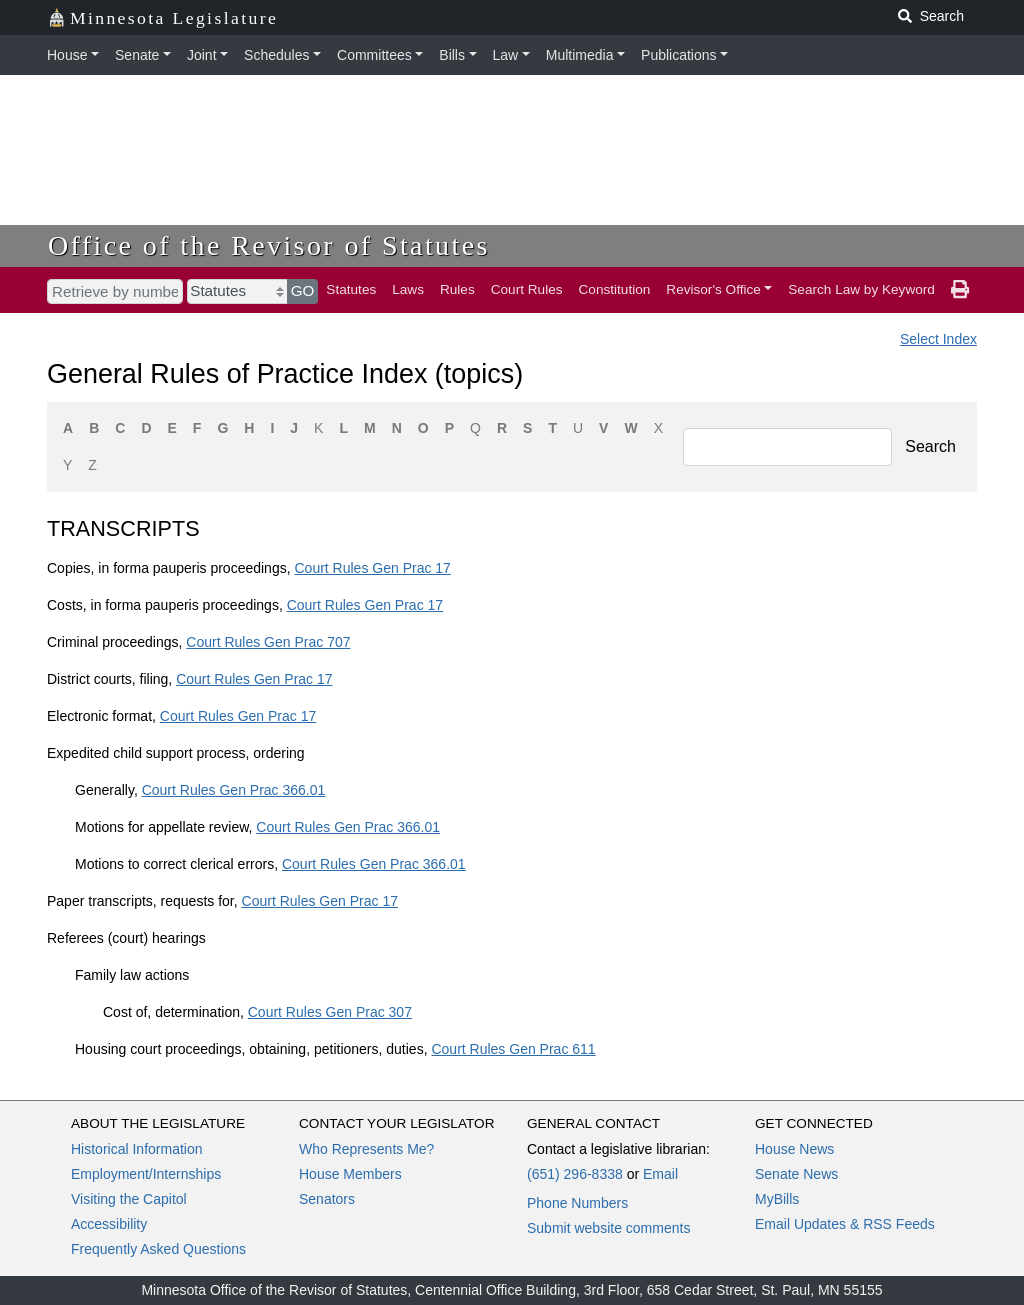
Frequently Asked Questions (158, 1249)
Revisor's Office (713, 289)
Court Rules (527, 289)
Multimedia (580, 55)
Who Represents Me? (366, 1149)
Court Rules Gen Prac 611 (513, 1049)
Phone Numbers (577, 1203)
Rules (457, 289)
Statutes (351, 289)
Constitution (615, 289)
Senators (327, 1199)
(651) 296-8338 (575, 1174)
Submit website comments (608, 1228)
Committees (374, 55)
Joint (202, 55)
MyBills (777, 1199)
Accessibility (109, 1224)
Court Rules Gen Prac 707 (268, 642)
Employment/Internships (146, 1174)
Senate (137, 55)
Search (930, 446)
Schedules (276, 55)
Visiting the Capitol (129, 1199)
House (67, 55)
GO (303, 290)
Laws (408, 289)
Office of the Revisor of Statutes (269, 245)
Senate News (796, 1174)
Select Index (938, 339)
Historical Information (137, 1149)
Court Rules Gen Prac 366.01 (234, 790)
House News (794, 1149)
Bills (452, 55)
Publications (679, 55)
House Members (350, 1174)
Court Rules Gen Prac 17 (372, 568)
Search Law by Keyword (861, 289)
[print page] (960, 290)
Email (660, 1174)
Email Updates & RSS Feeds (845, 1224)
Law (506, 55)
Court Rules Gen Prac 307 (330, 1012)
